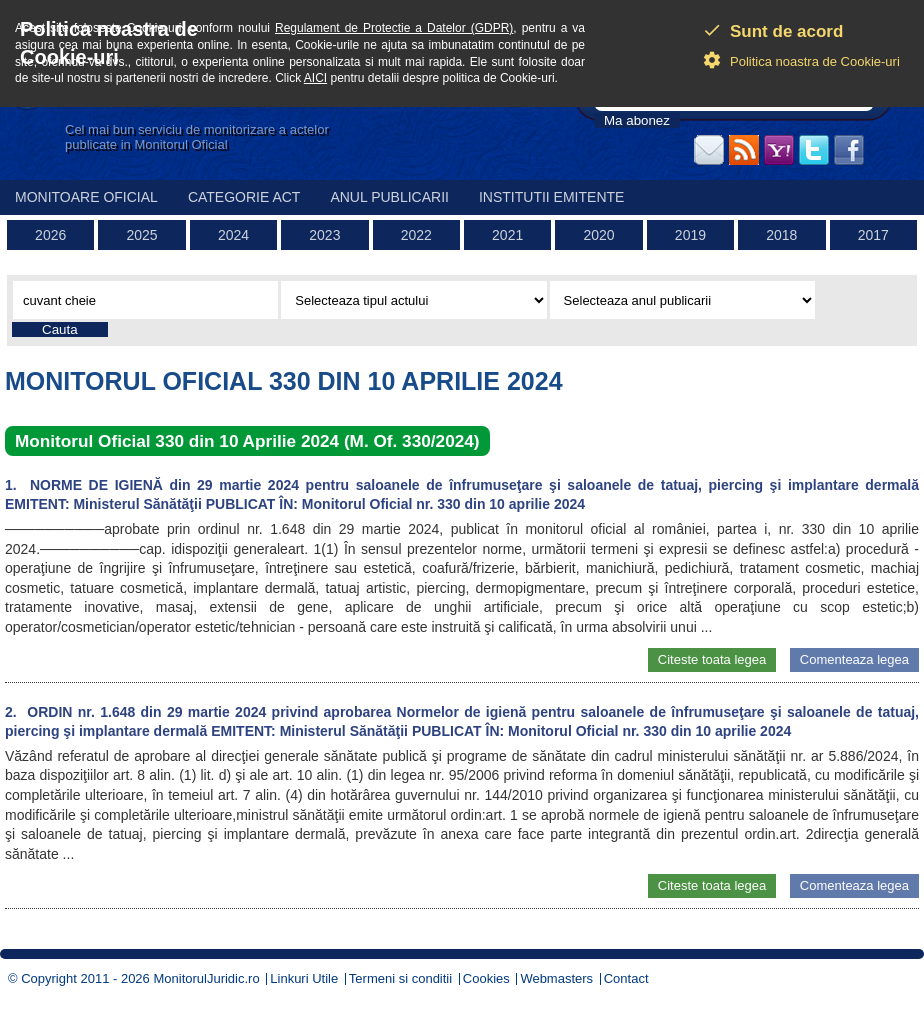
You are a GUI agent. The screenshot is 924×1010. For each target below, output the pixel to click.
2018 (781, 235)
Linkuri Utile (304, 978)
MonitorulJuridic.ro (206, 978)
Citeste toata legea (712, 659)
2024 (233, 235)
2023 (324, 235)
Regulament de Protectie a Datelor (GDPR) (394, 28)
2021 (507, 235)
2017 (873, 235)
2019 (690, 235)
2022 (416, 235)
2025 (142, 235)
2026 (50, 235)
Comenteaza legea (854, 659)
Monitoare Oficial (86, 197)
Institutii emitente (551, 197)
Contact (626, 978)
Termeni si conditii (400, 978)
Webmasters (556, 978)
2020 (598, 235)
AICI (315, 78)
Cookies (486, 978)
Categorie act (244, 197)
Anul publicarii (389, 197)
